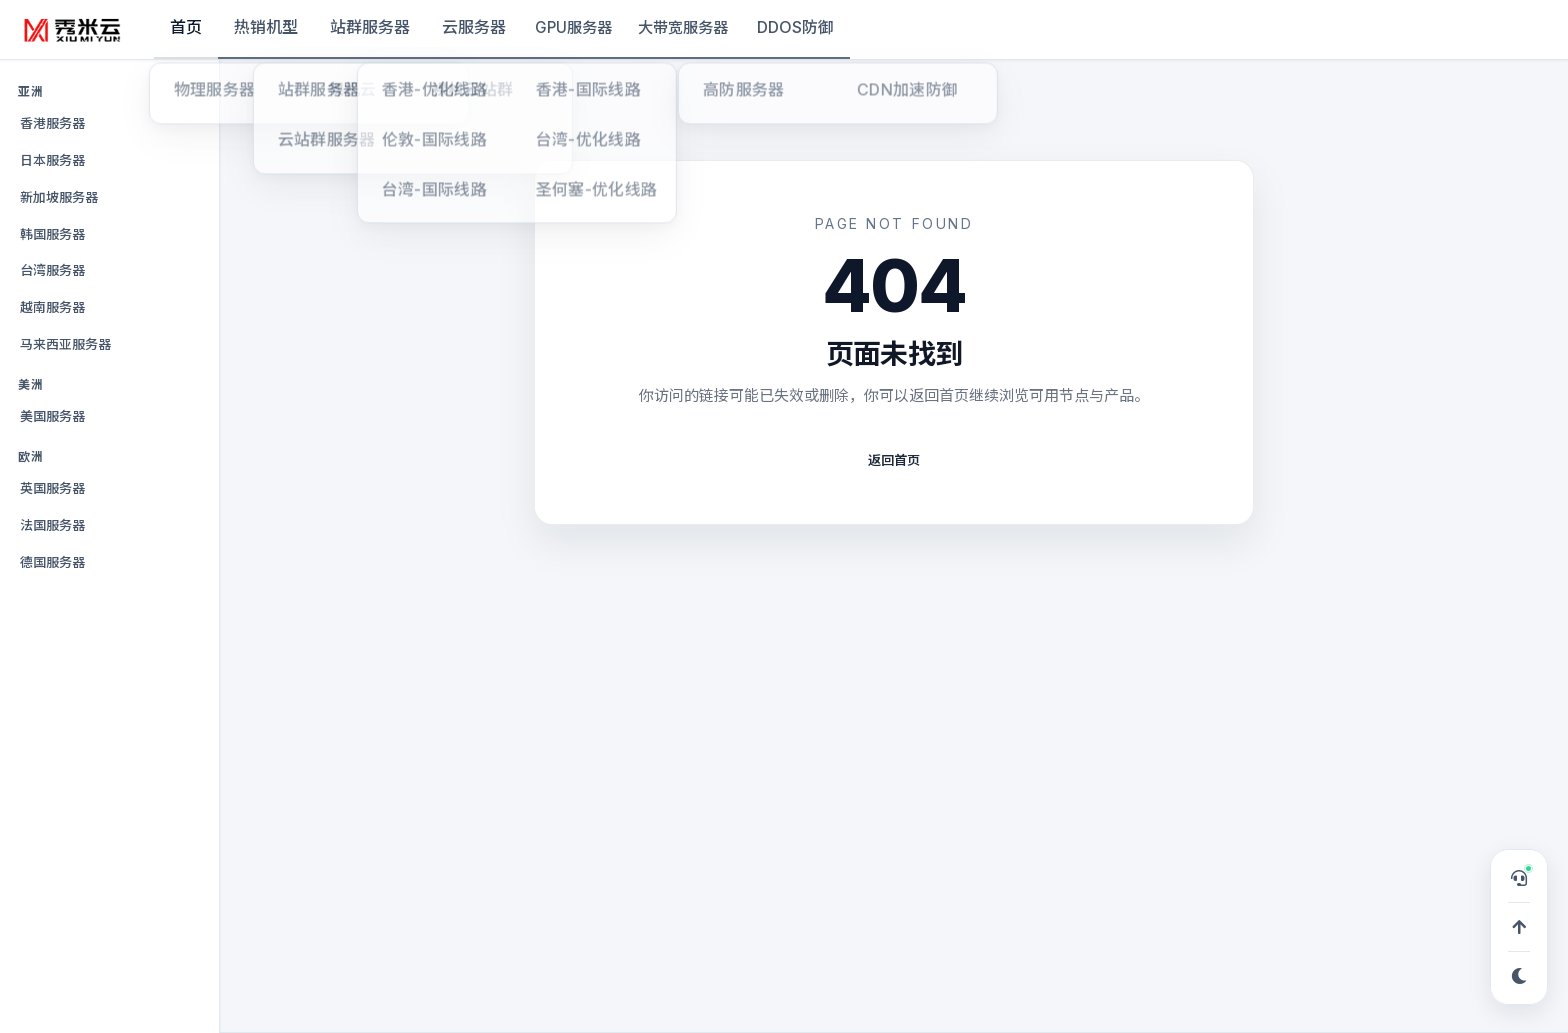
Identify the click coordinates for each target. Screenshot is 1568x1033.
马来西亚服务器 (65, 344)
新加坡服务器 (59, 197)
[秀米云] (73, 30)
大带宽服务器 (683, 27)
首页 (186, 27)
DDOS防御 (795, 27)
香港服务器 (52, 123)
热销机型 (266, 27)
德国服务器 (52, 562)
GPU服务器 (573, 27)
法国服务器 (52, 525)
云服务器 (474, 27)
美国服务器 (52, 416)
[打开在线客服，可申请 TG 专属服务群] (1519, 878)
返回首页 (894, 460)
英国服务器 (52, 488)
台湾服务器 (52, 270)
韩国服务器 (52, 234)
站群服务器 (370, 27)
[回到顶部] (1519, 927)
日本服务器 (52, 160)
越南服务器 (52, 307)
